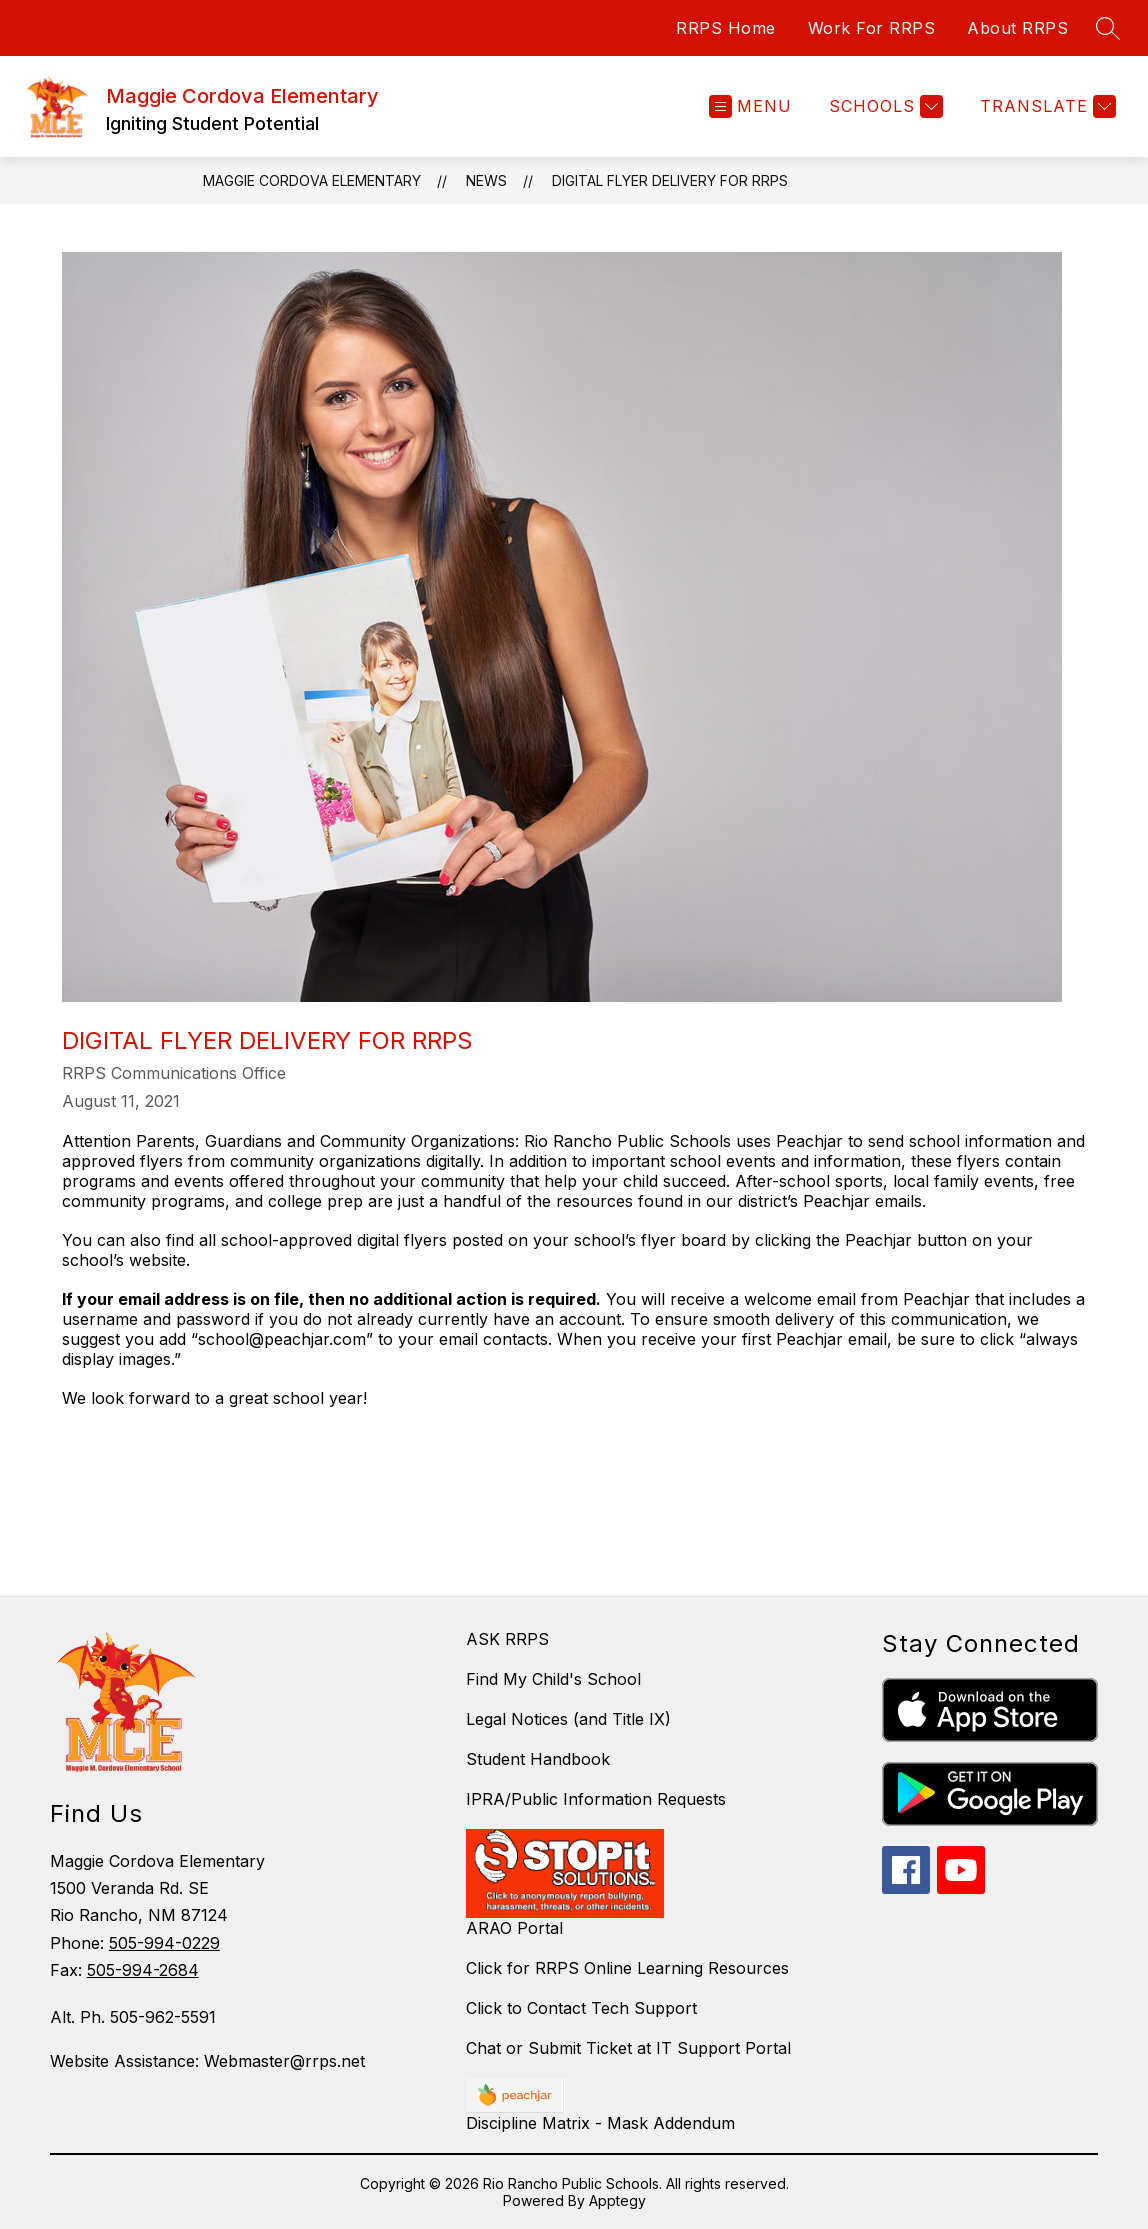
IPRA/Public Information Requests (596, 1799)
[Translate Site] (1045, 106)
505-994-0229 (164, 1943)
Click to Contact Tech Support (581, 2008)
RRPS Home (726, 28)
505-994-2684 (143, 1970)
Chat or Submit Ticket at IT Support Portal (628, 2048)
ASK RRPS (507, 1639)
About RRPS (1017, 28)
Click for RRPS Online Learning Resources (627, 1968)
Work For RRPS (872, 28)
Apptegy (617, 2200)
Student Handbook (538, 1759)
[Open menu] (750, 106)
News (486, 180)
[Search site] (1108, 28)
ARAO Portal (514, 1928)
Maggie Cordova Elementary (312, 180)
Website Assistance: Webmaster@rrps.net (207, 2061)
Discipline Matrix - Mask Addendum (600, 2123)
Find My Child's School (553, 1679)
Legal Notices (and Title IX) (568, 1719)
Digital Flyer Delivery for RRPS (670, 180)
